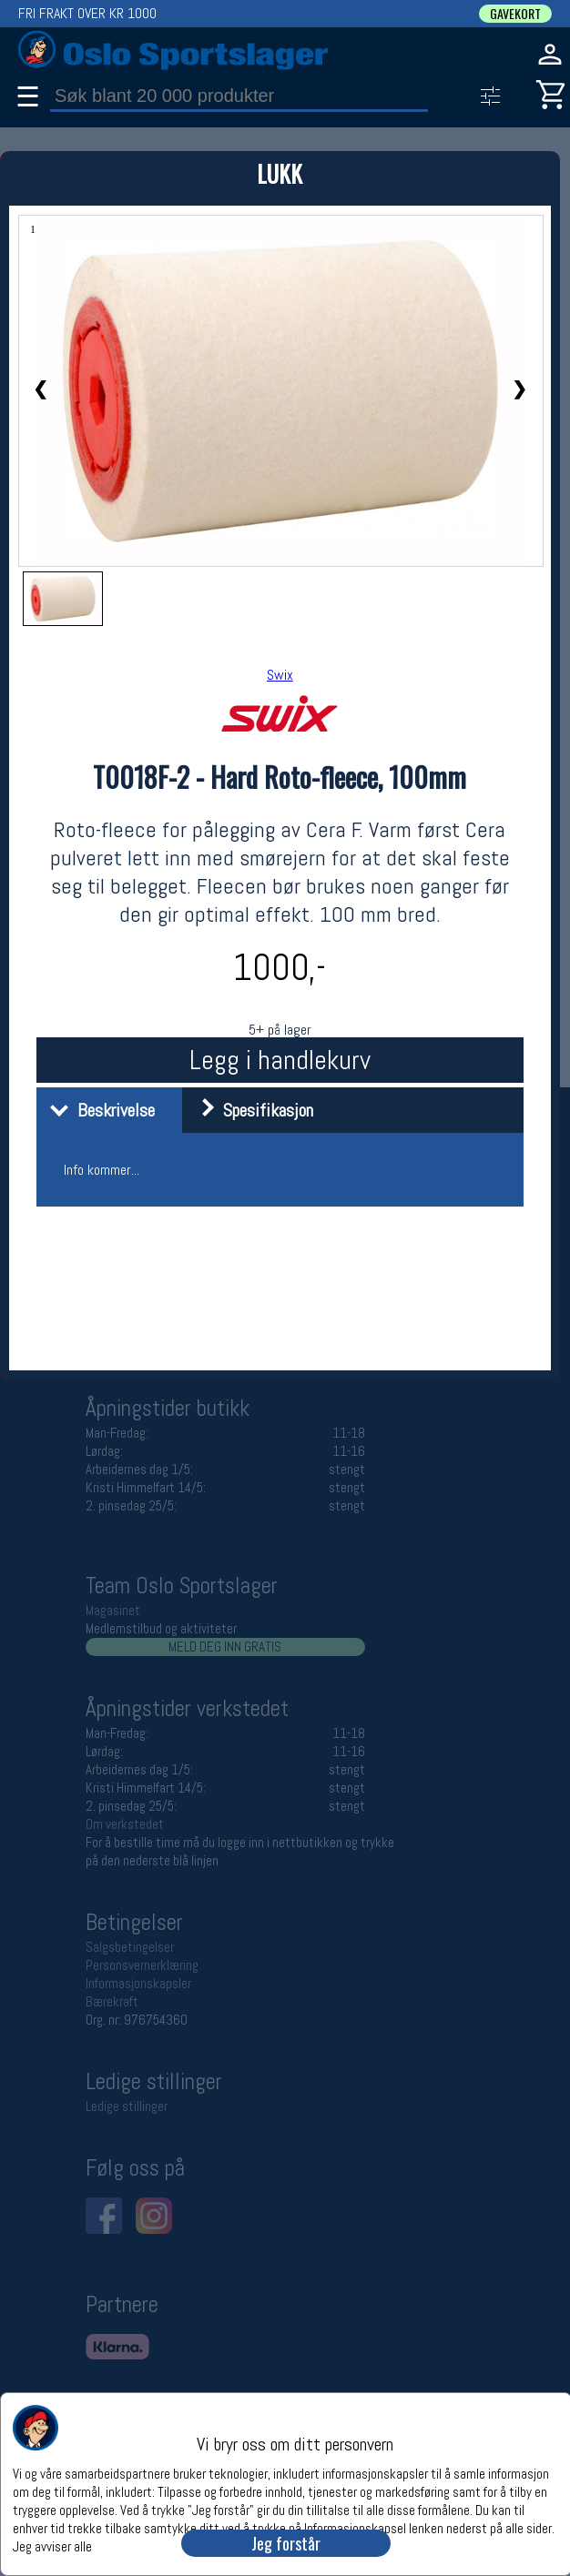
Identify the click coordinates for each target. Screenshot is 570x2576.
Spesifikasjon (250, 1110)
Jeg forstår (286, 2543)
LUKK (279, 173)
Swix (280, 674)
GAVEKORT (515, 14)
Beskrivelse (98, 1110)
